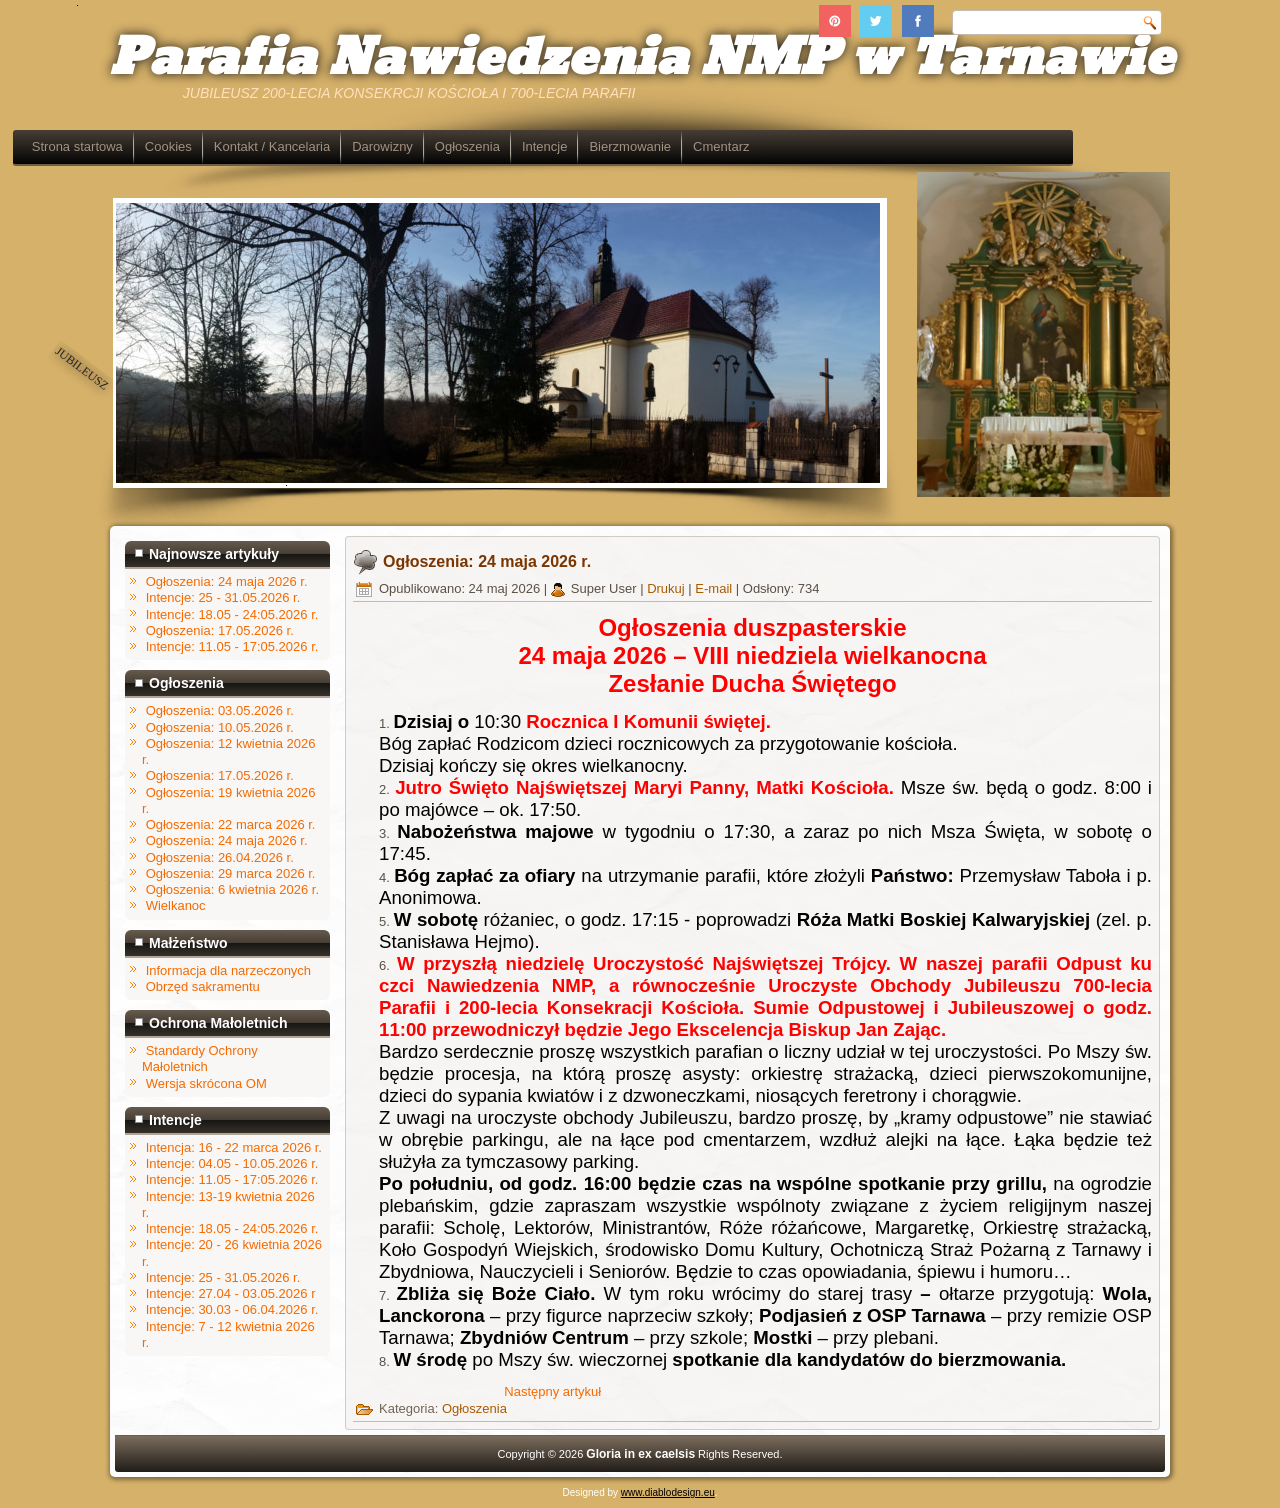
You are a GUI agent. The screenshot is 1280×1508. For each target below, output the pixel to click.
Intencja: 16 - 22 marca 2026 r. (234, 1147)
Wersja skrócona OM (206, 1083)
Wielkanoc (176, 905)
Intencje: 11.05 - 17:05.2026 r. (232, 1179)
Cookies (265, 146)
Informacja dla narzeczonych (228, 970)
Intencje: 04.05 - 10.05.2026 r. (232, 1163)
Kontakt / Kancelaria (369, 146)
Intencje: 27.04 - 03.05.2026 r (231, 1293)
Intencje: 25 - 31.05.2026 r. (223, 1277)
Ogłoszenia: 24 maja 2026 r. (227, 840)
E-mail (715, 588)
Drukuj (667, 588)
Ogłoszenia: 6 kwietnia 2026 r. (232, 889)
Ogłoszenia (564, 146)
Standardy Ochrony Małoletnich (200, 1058)
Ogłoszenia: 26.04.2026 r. (220, 857)
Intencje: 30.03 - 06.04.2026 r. (232, 1309)
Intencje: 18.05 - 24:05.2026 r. (232, 1228)
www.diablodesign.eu (668, 1492)
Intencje (642, 146)
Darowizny (479, 146)
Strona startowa (174, 146)
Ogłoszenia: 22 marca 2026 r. (231, 824)
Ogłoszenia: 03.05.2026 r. (220, 710)
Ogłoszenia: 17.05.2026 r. (220, 775)
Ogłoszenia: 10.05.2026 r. (220, 727)
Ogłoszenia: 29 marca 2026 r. (231, 873)
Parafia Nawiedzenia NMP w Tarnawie (641, 58)
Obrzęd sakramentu (203, 986)
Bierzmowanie (728, 146)
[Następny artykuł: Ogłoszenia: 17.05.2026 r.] (552, 1391)
